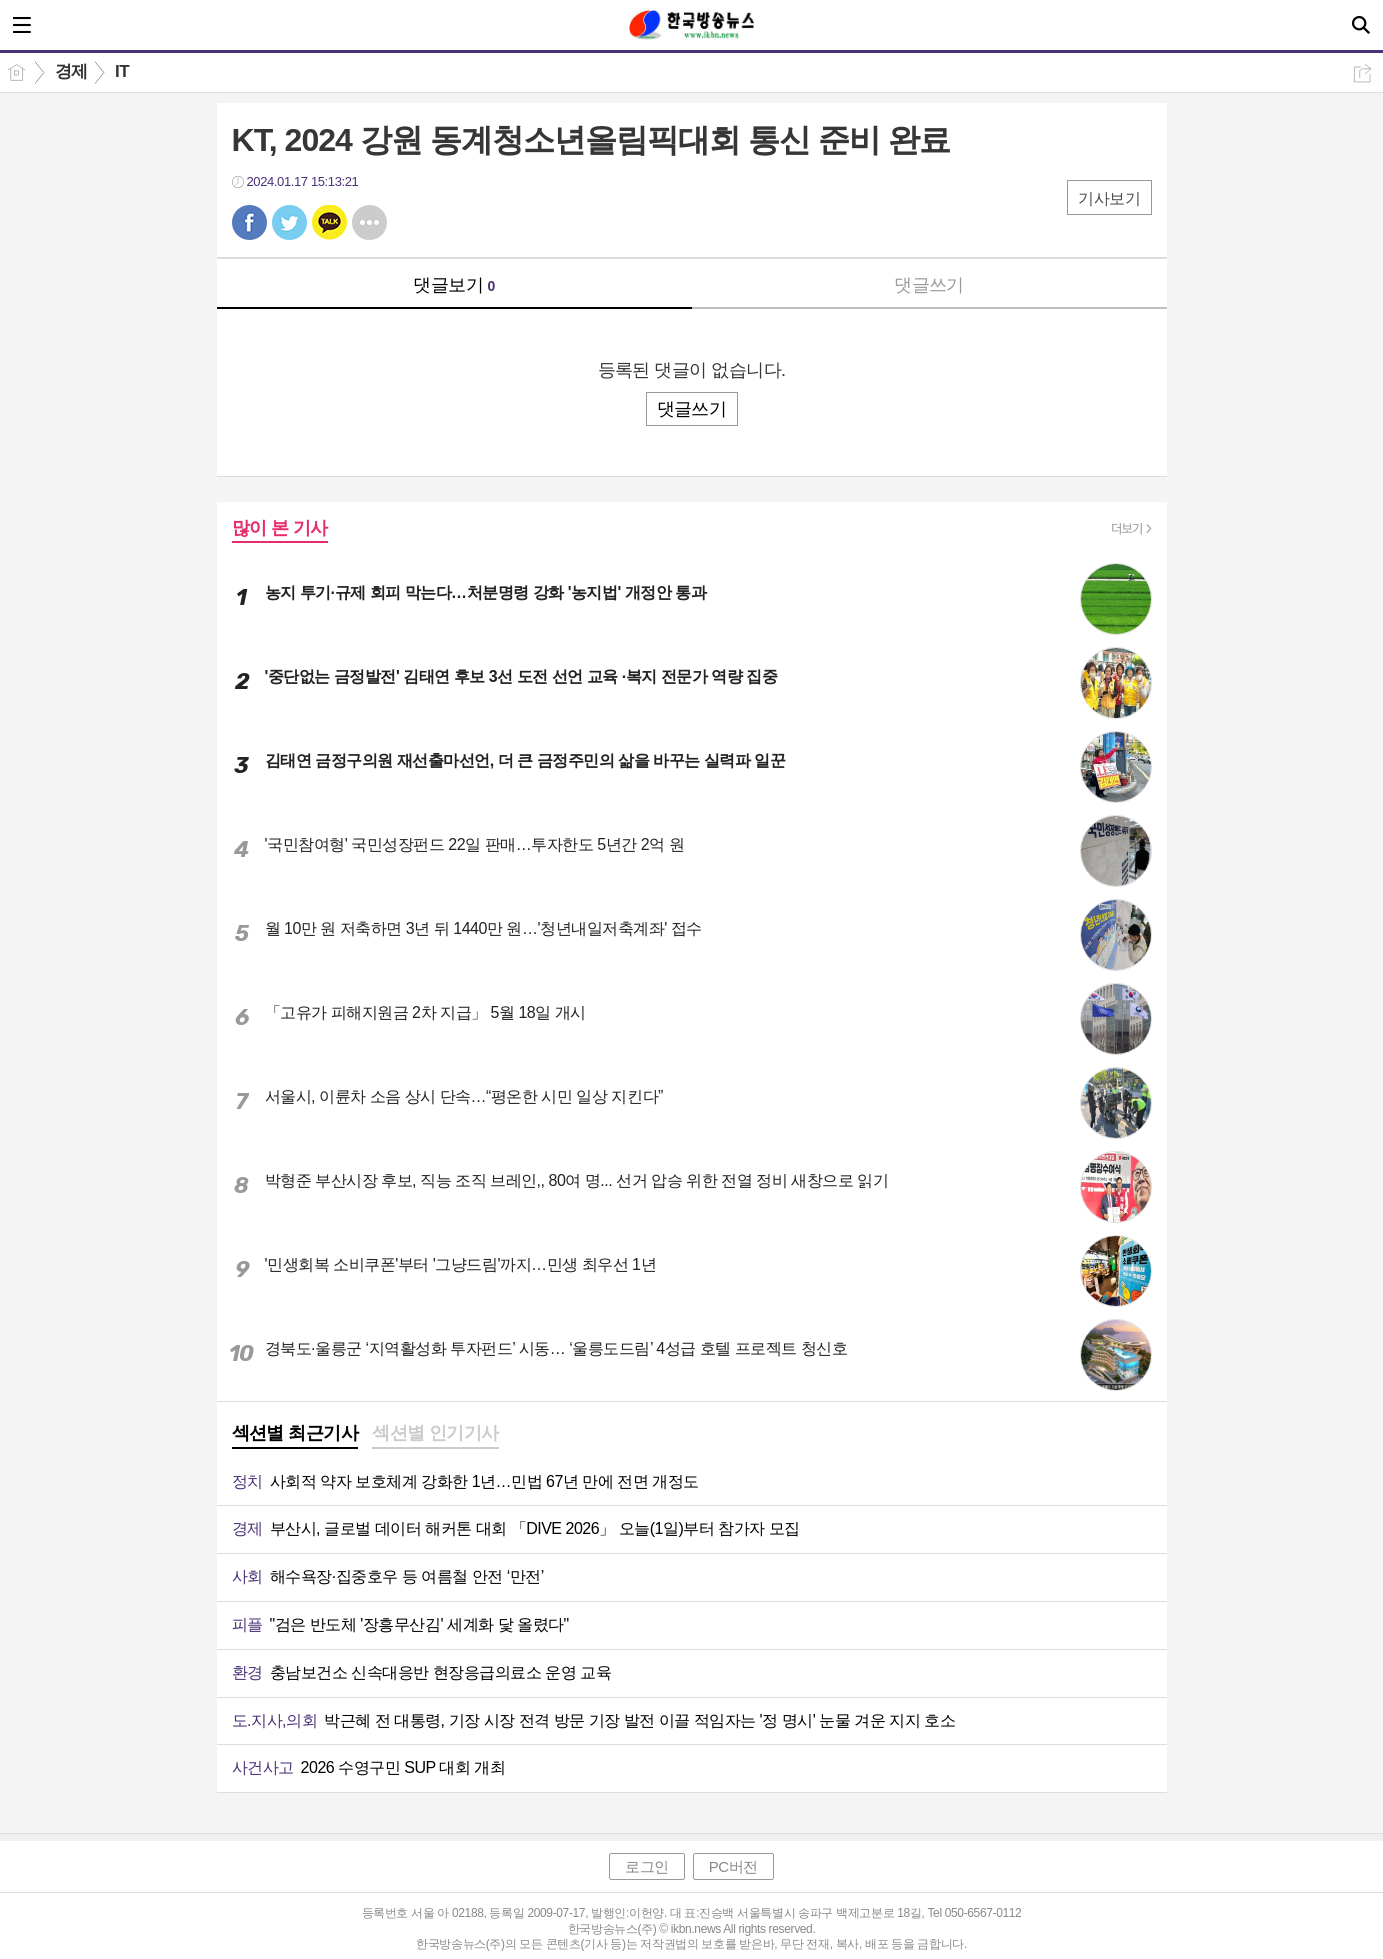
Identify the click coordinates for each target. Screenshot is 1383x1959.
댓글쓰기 (929, 285)
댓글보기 (454, 285)
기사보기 (1109, 198)
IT (122, 71)
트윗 (289, 222)
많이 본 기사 (280, 528)
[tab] (295, 1435)
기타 (369, 222)
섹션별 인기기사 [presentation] (435, 1433)
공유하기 (1362, 73)
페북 (249, 222)
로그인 (647, 1866)
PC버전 (733, 1866)
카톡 (329, 222)
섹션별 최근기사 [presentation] (295, 1433)
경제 (71, 71)
